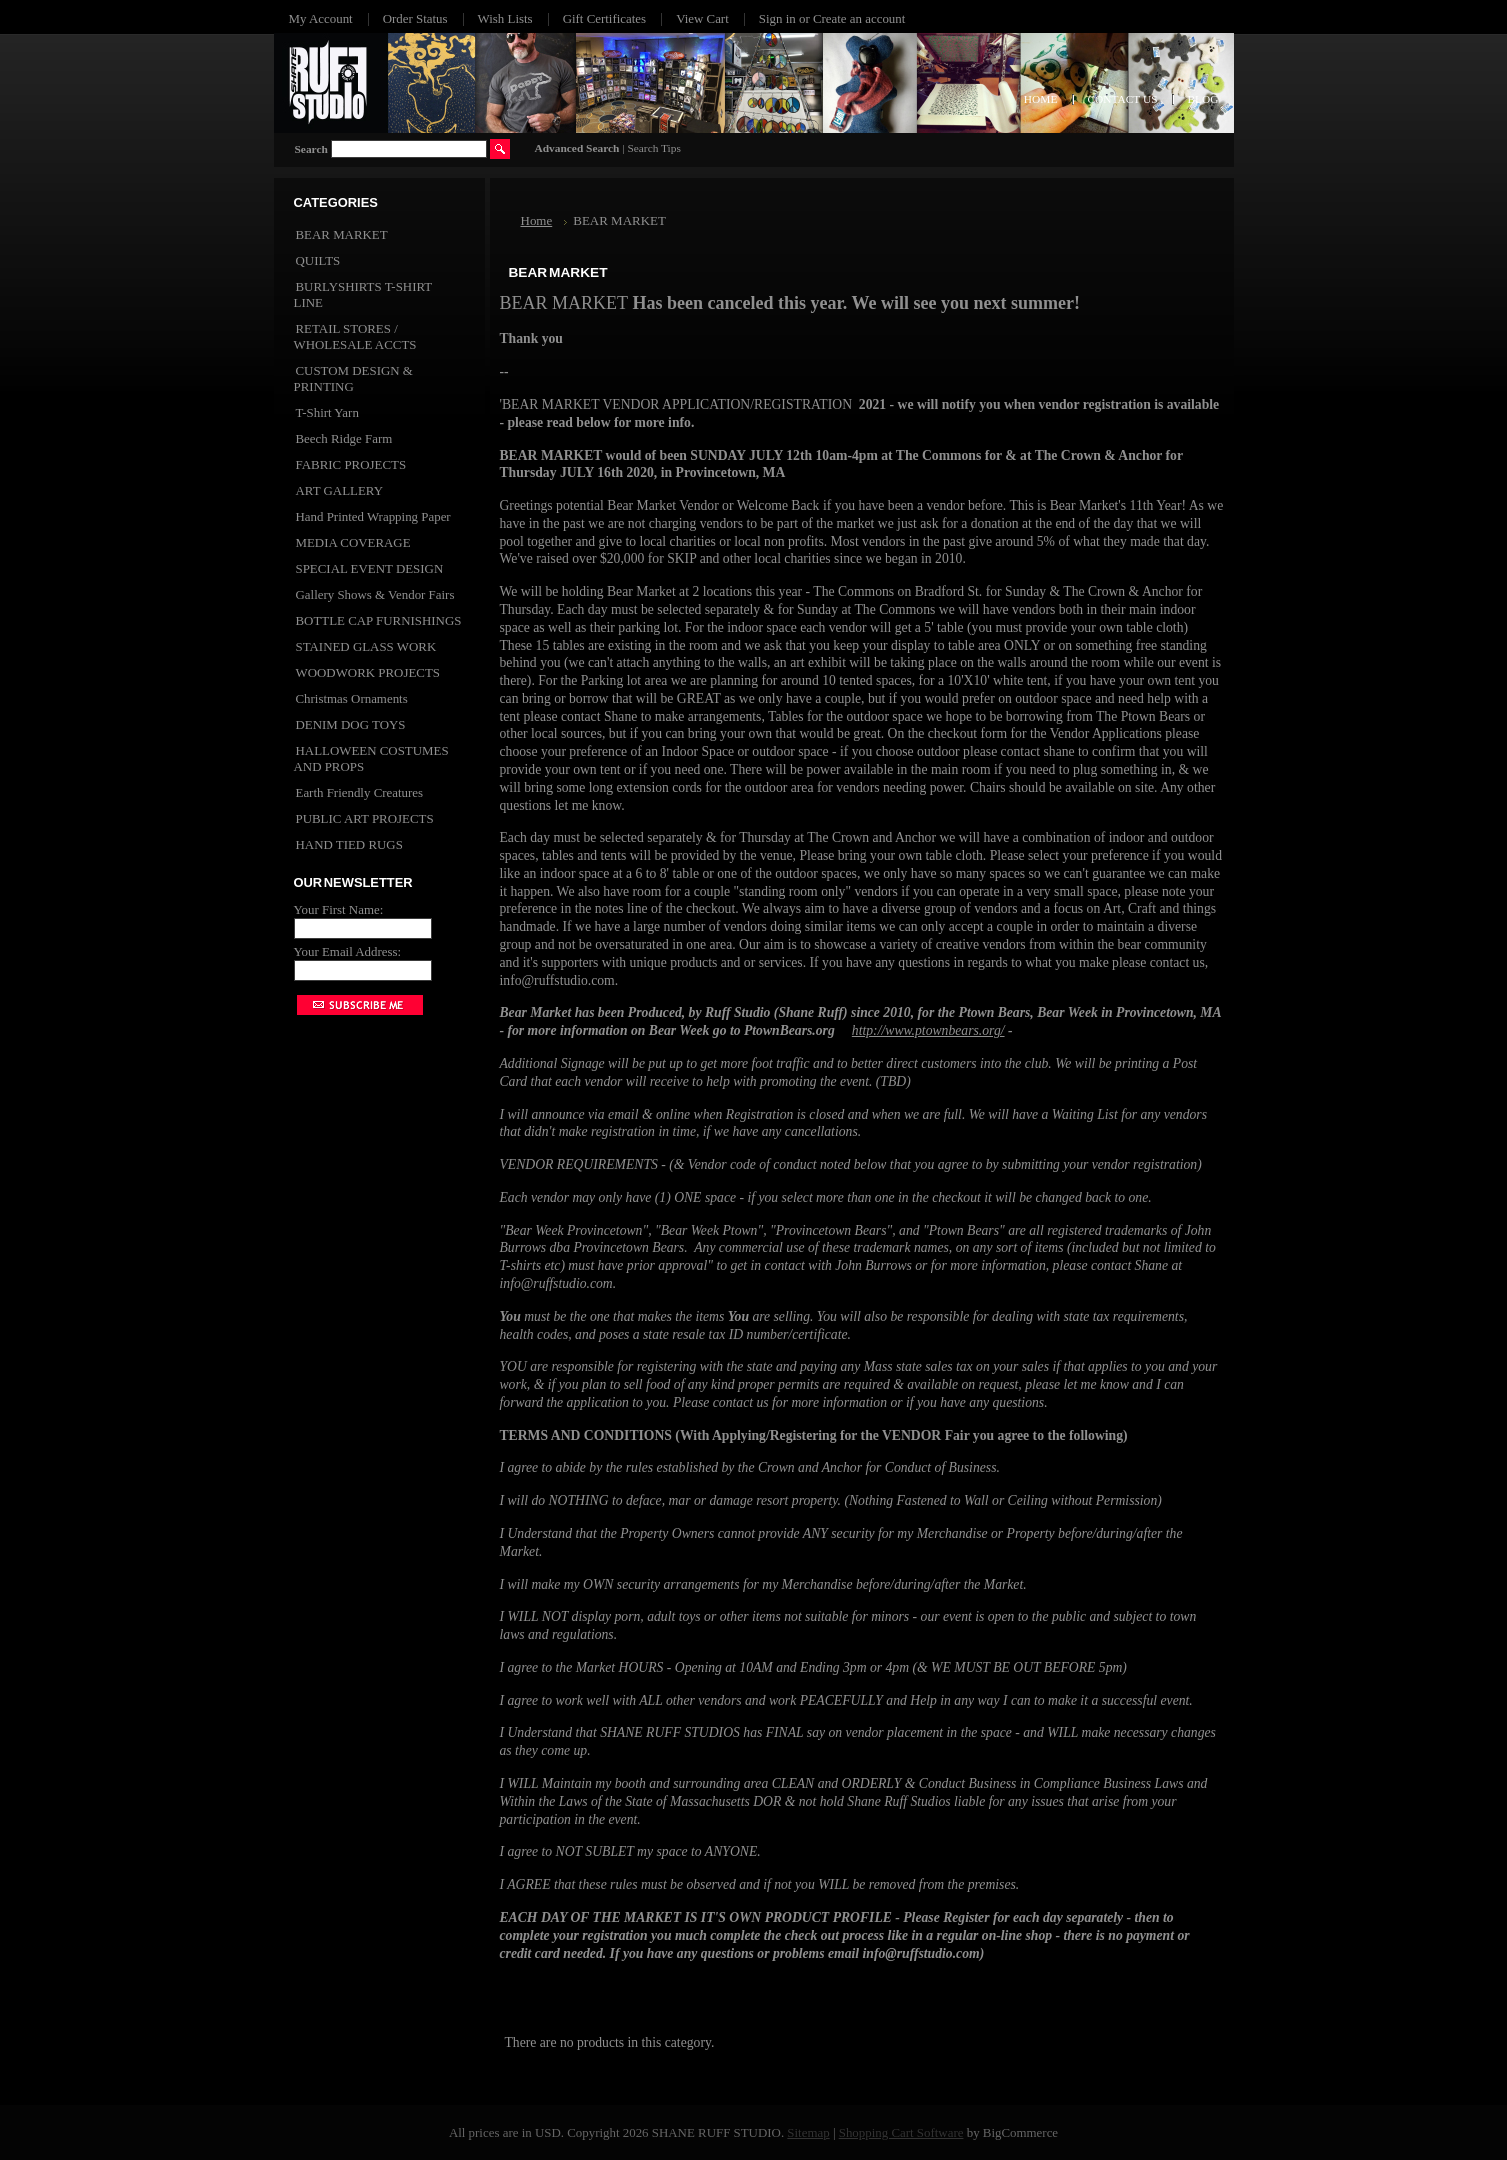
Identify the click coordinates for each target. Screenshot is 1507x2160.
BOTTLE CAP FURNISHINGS (379, 620)
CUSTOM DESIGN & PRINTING (353, 378)
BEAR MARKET (342, 234)
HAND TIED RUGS (349, 844)
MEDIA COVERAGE (353, 542)
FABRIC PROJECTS (351, 464)
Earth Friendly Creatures (360, 792)
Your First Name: (339, 909)
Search (311, 149)
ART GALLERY (340, 490)
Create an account (859, 18)
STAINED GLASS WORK (366, 646)
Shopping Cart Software (901, 2132)
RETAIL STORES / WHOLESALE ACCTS (355, 336)
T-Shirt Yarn (327, 412)
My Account (321, 18)
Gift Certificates (605, 18)
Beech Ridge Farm (344, 438)
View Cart (702, 18)
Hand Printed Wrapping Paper (373, 516)
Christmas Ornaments (352, 698)
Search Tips (653, 148)
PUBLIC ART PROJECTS (365, 818)
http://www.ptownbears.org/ (928, 1030)
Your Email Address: (348, 951)
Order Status (415, 18)
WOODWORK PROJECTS (368, 672)
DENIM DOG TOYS (351, 724)
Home (537, 220)
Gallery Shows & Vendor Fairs (375, 594)
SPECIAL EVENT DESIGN (370, 568)
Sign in (777, 18)
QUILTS (318, 260)
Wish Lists (505, 18)
